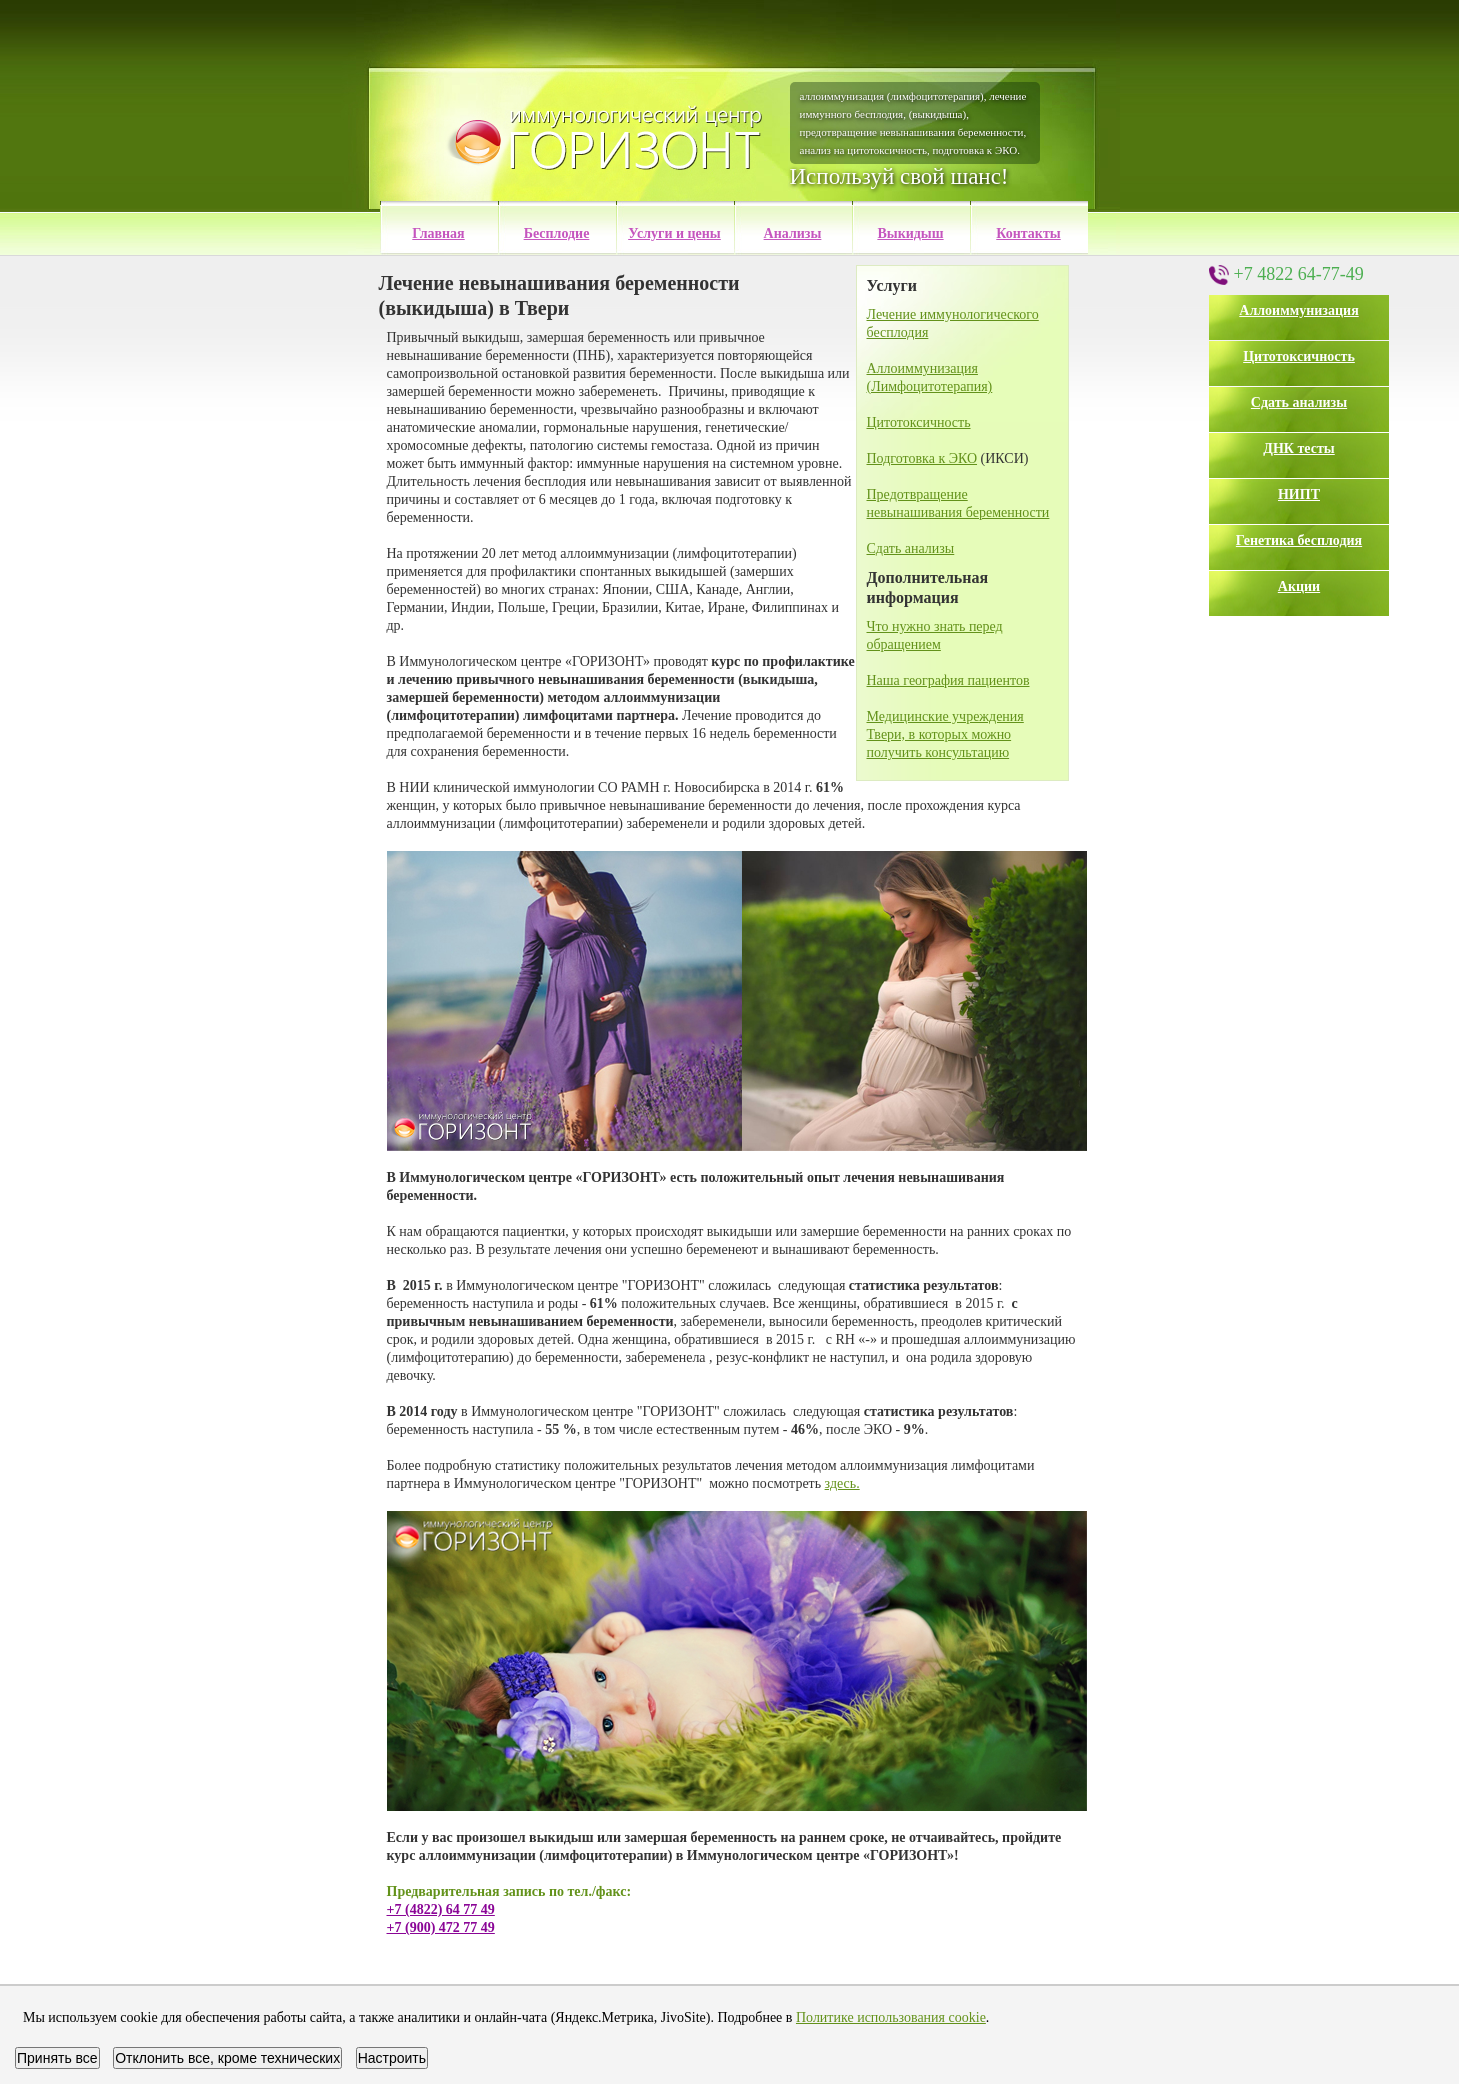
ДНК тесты (1298, 448)
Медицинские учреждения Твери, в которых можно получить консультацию (945, 734)
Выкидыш (910, 233)
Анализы (793, 233)
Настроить (392, 2058)
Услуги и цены (674, 233)
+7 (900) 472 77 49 (441, 1927)
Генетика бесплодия (1299, 540)
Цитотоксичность (1299, 356)
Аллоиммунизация (1298, 310)
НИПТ (1299, 494)
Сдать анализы (1299, 402)
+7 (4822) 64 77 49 (441, 1909)
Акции (1299, 586)
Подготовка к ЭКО (922, 458)
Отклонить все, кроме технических (227, 2058)
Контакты (1028, 233)
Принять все (57, 2058)
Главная (438, 233)
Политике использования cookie (891, 2017)
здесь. (842, 1483)
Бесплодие (557, 233)
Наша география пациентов (948, 680)
